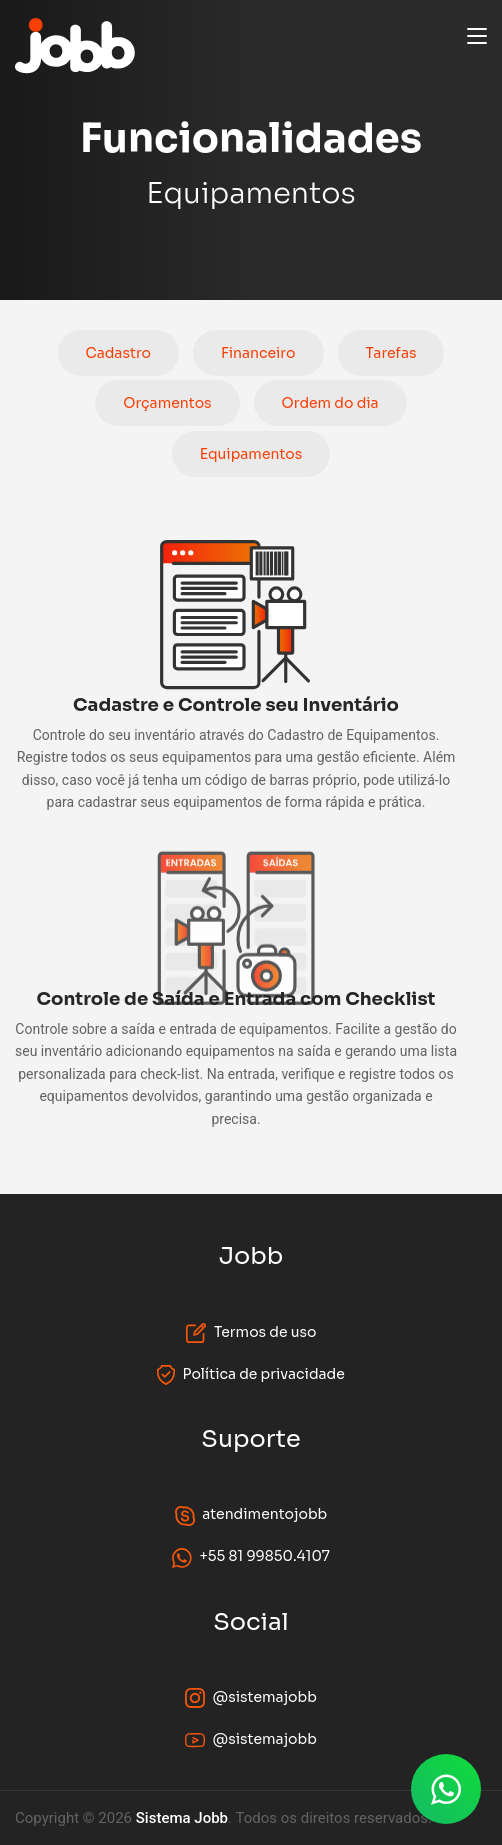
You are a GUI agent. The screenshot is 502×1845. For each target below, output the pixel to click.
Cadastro (118, 353)
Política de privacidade (251, 1375)
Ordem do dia (330, 403)
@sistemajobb (251, 1698)
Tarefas (391, 353)
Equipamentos (251, 454)
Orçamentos (167, 403)
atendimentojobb (251, 1515)
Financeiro (258, 353)
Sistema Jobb (182, 1818)
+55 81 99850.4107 (251, 1557)
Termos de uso (251, 1333)
